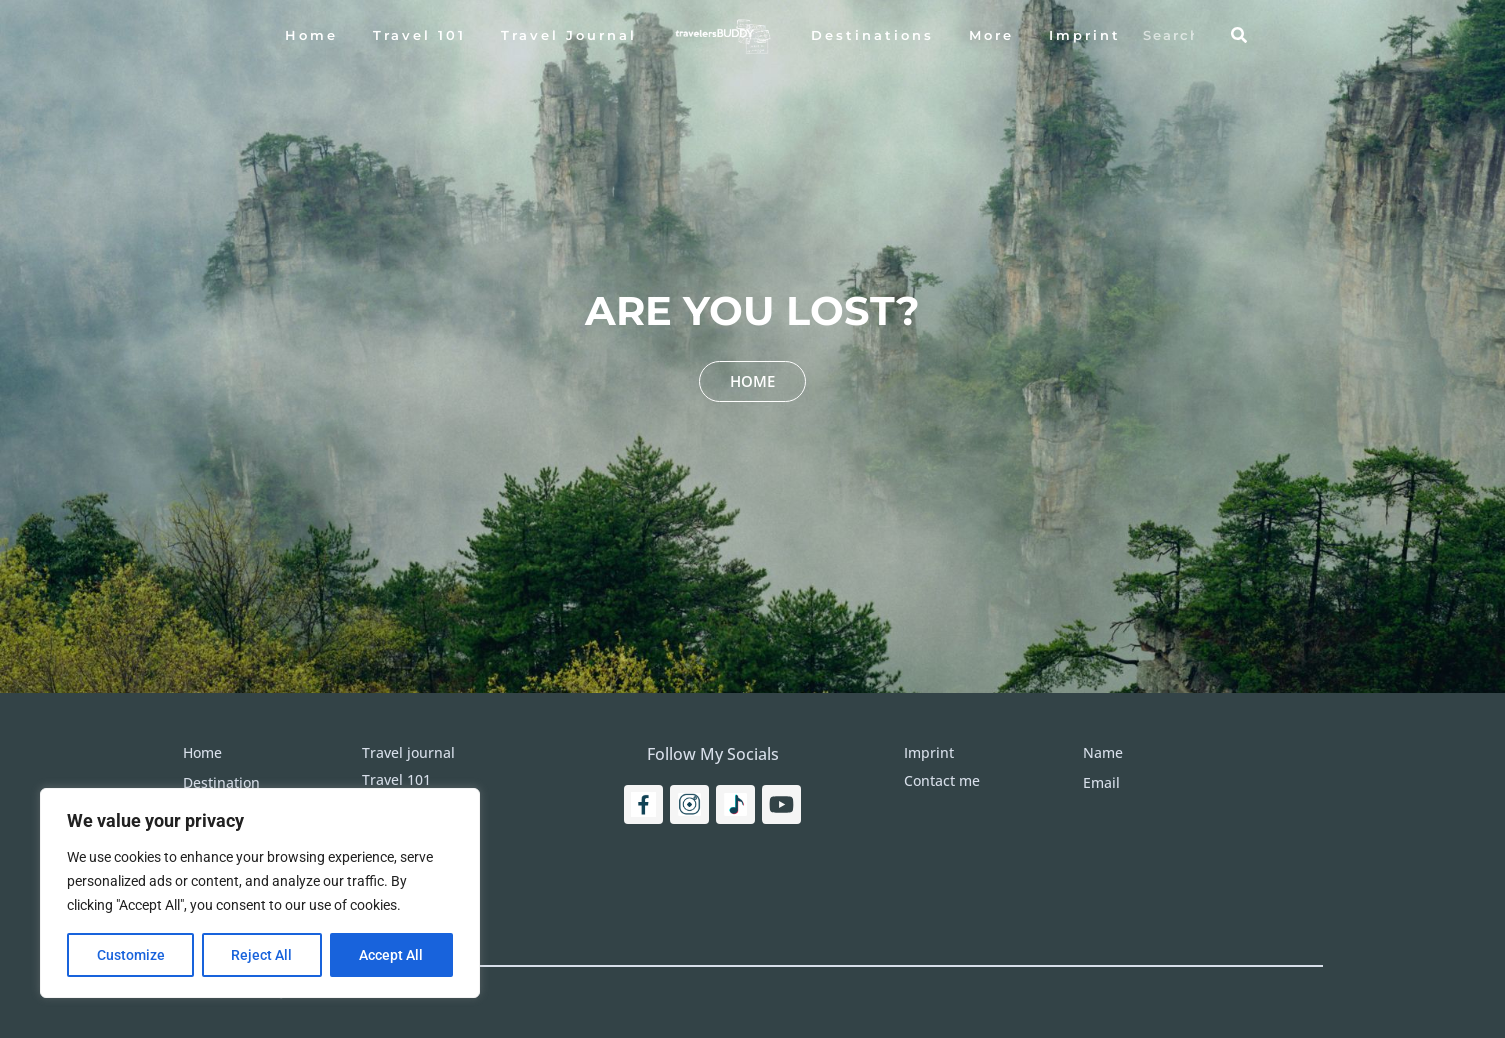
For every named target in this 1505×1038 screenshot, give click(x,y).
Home (311, 35)
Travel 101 (419, 35)
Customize (131, 955)
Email (1101, 782)
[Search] (1239, 35)
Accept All (392, 955)
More (991, 35)
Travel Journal (569, 35)
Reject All (262, 955)
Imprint (1085, 35)
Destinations (872, 35)
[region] (260, 893)
